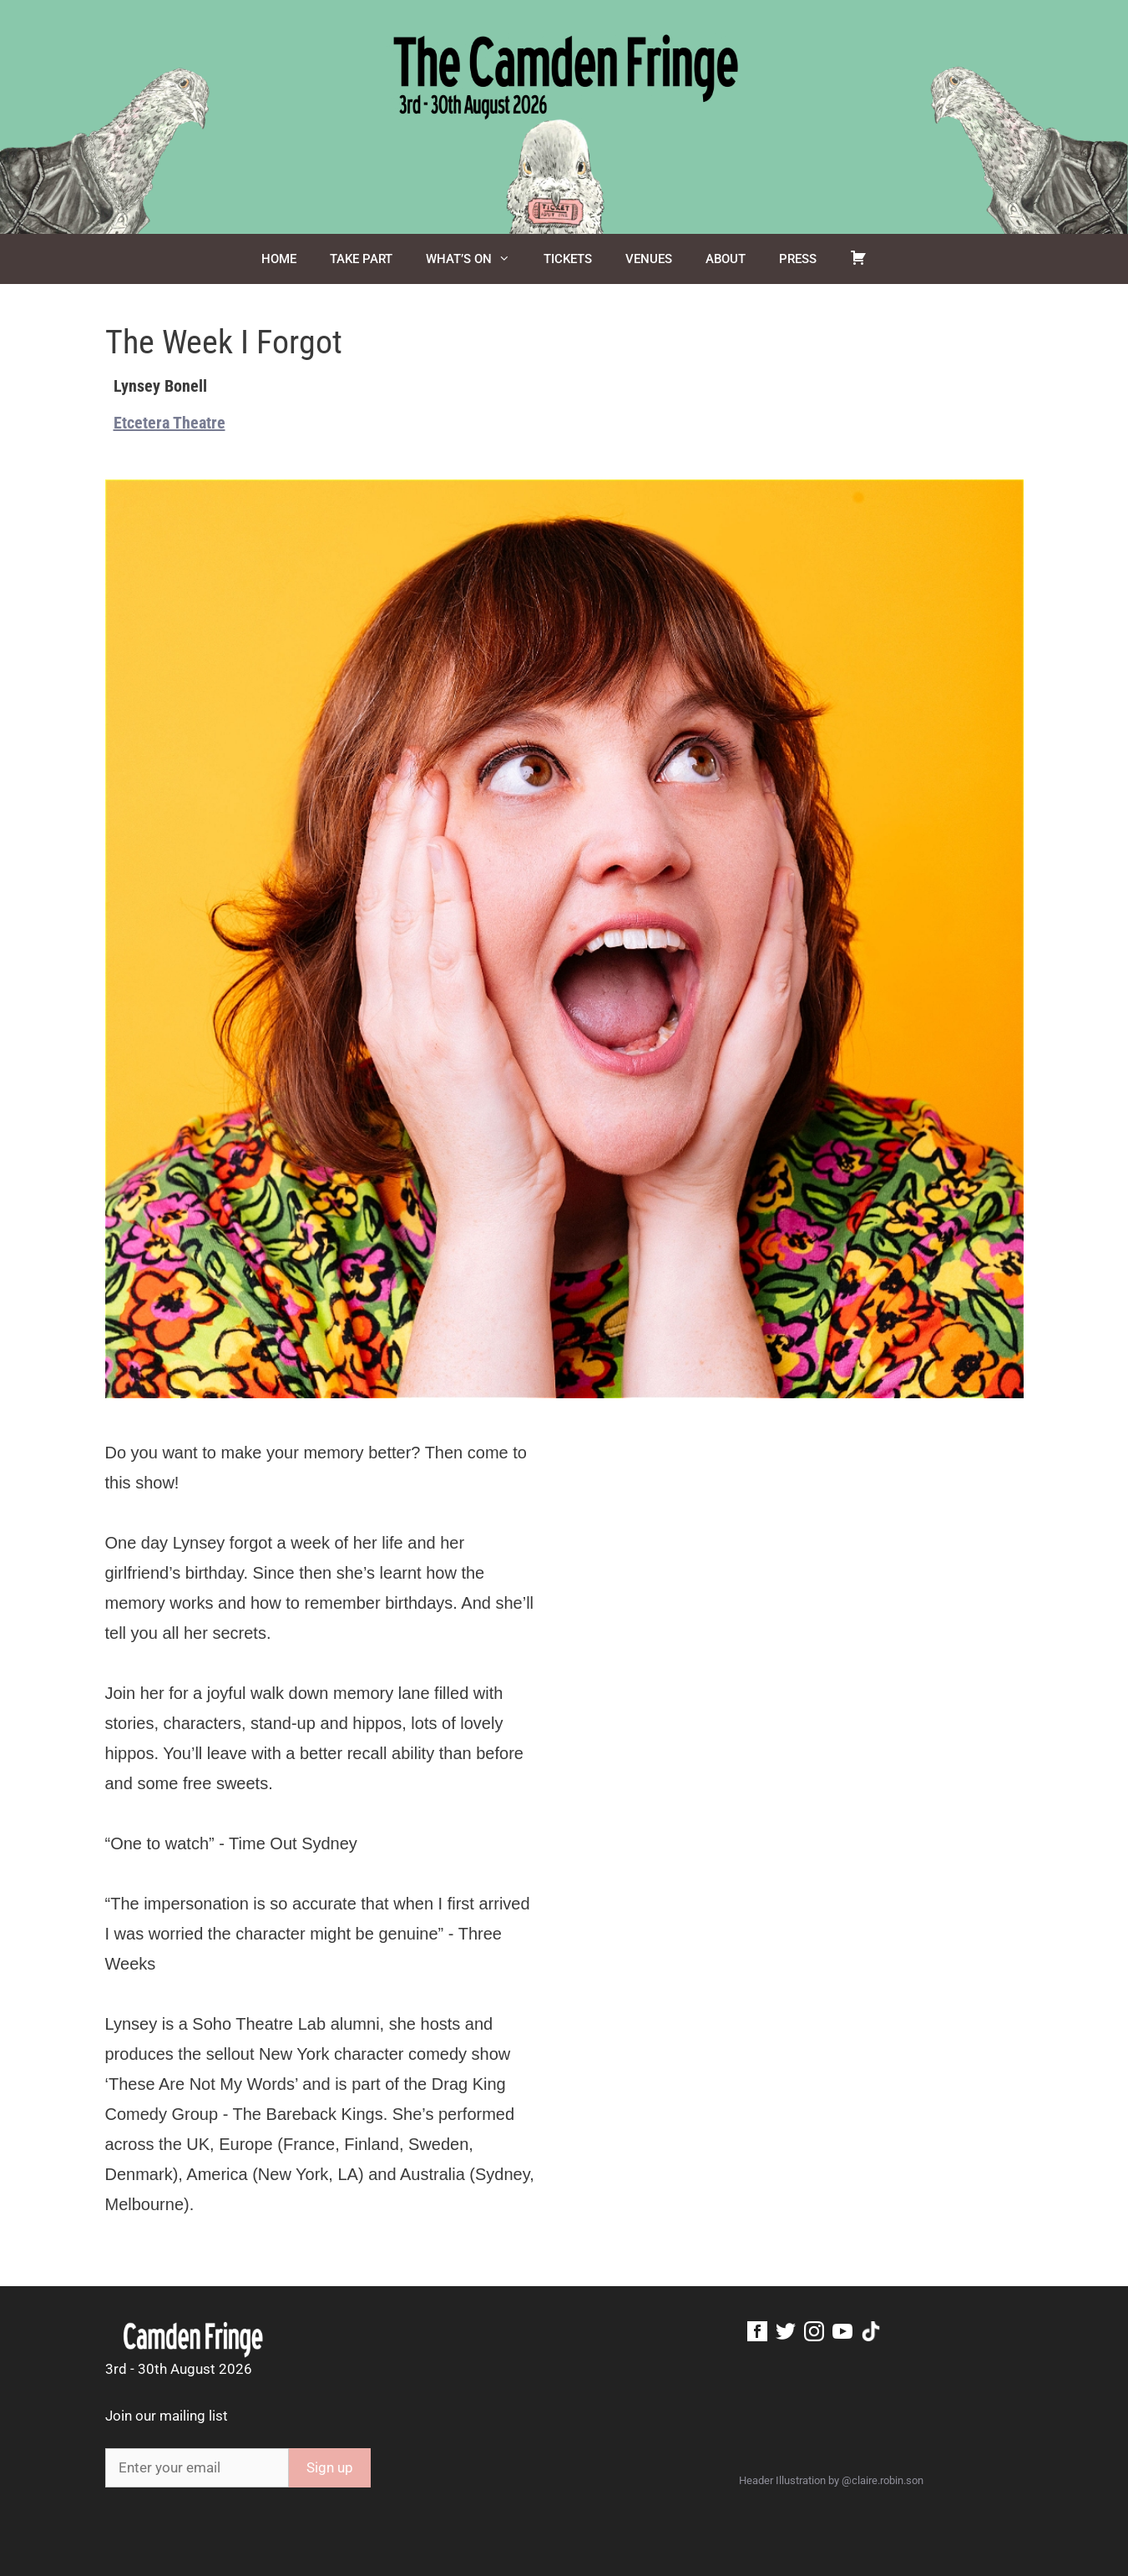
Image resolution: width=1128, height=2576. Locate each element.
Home (278, 258)
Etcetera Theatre (169, 423)
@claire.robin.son (882, 2480)
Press (798, 258)
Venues (648, 258)
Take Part (361, 258)
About (726, 258)
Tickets (568, 258)
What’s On (476, 259)
